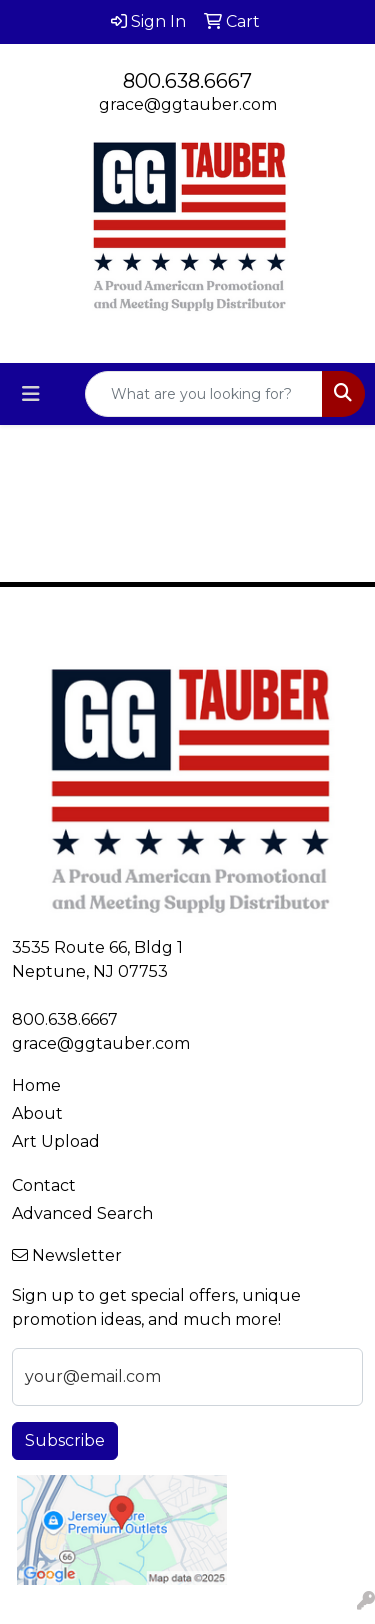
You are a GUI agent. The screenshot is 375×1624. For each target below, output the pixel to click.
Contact (44, 1185)
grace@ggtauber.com (188, 104)
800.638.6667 (187, 81)
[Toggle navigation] (31, 394)
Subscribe (65, 1440)
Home (36, 1085)
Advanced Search (82, 1213)
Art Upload (56, 1141)
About (37, 1113)
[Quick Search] (204, 394)
